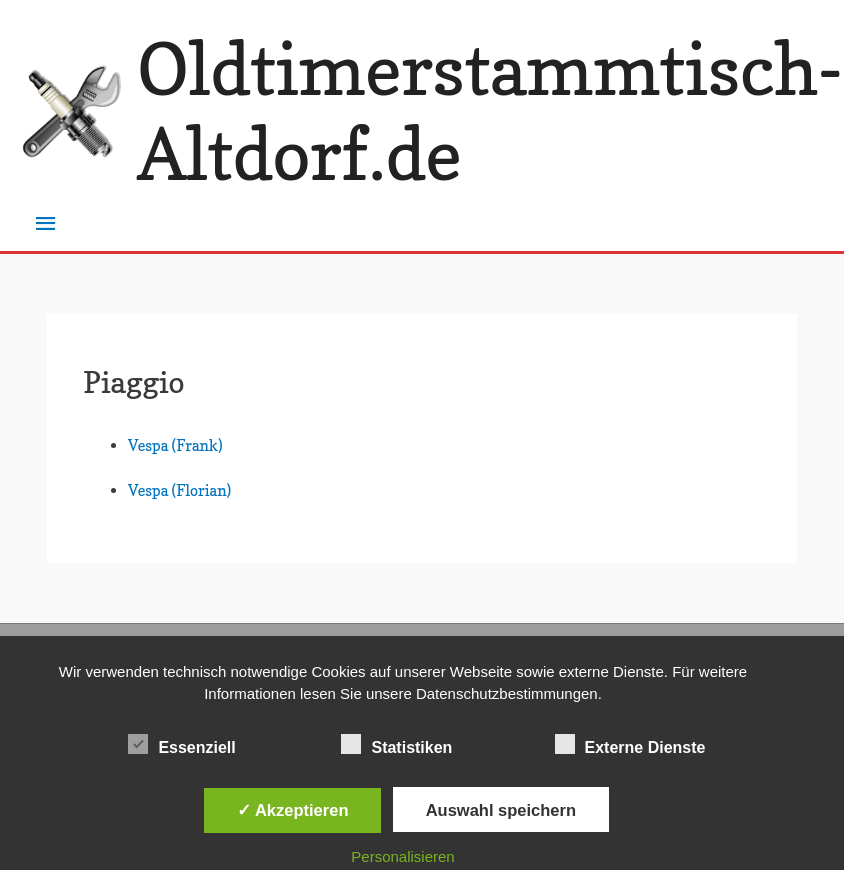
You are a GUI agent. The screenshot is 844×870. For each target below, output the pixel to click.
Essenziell (181, 744)
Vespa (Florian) (179, 490)
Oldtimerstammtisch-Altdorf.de (490, 111)
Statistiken (396, 744)
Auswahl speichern (501, 810)
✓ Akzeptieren (293, 810)
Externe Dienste (630, 744)
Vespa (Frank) (175, 445)
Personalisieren (402, 856)
